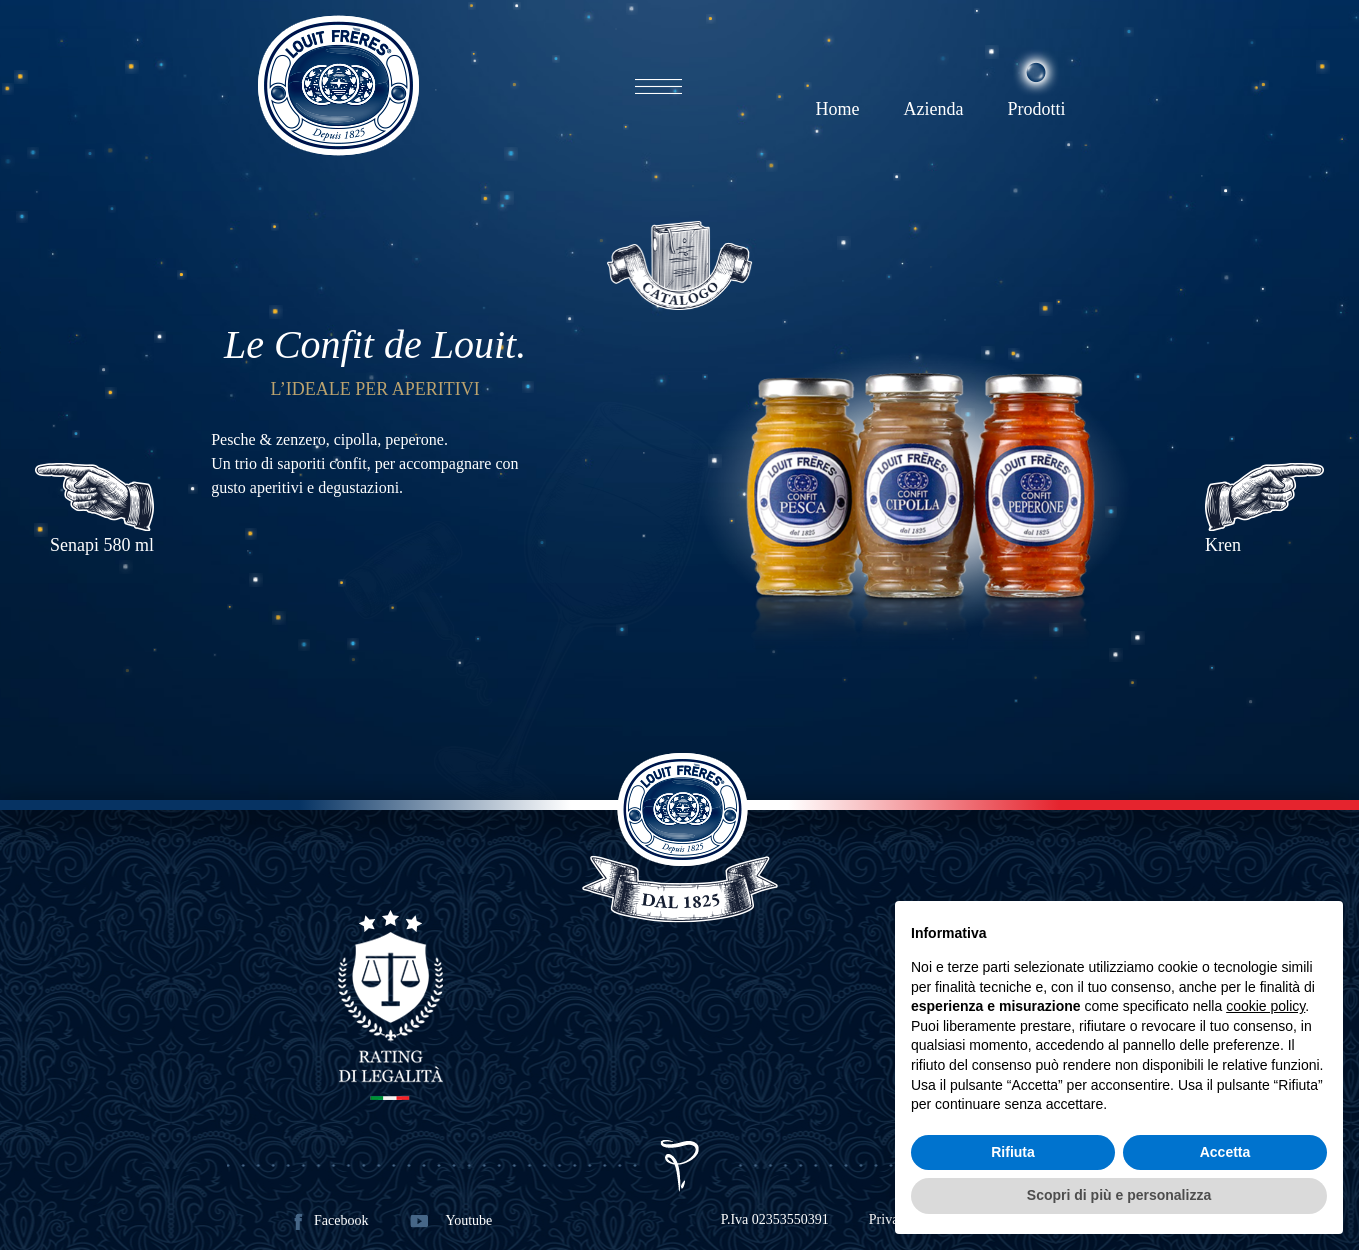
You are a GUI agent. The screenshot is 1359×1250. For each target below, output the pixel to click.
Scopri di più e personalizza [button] (1119, 1195)
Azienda (933, 109)
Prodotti (1036, 109)
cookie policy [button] (1265, 1006)
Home (837, 109)
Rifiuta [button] (1013, 1152)
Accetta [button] (1225, 1152)
